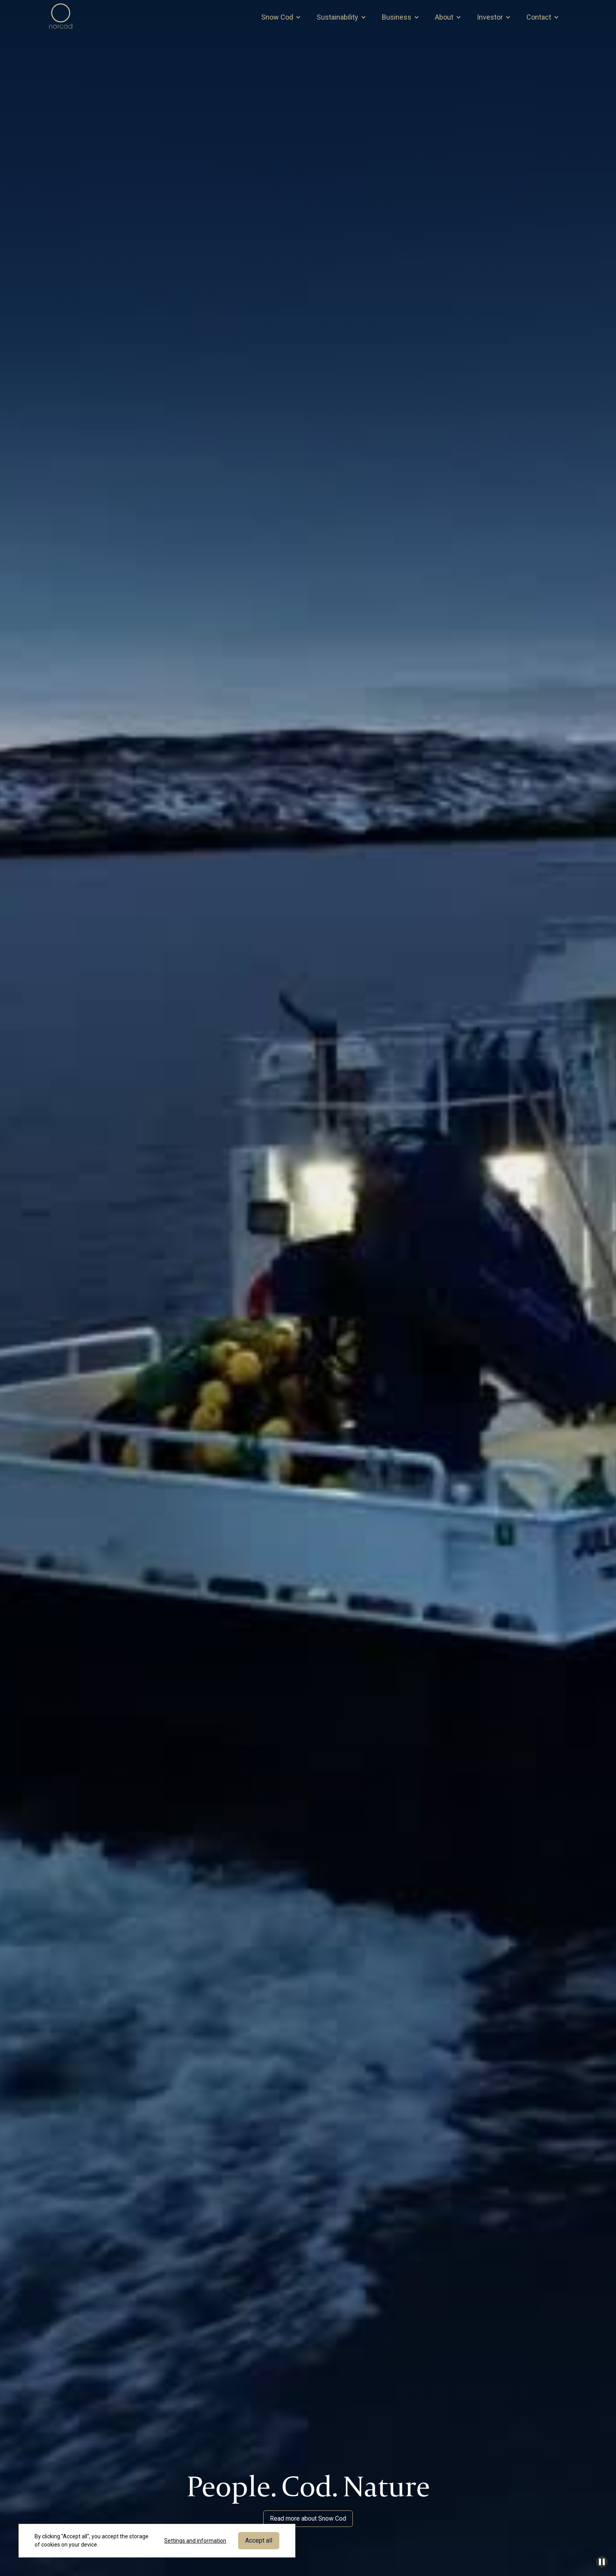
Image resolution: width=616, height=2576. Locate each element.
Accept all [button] (258, 2540)
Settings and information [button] (195, 2541)
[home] (61, 17)
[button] (281, 17)
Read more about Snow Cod (308, 2518)
